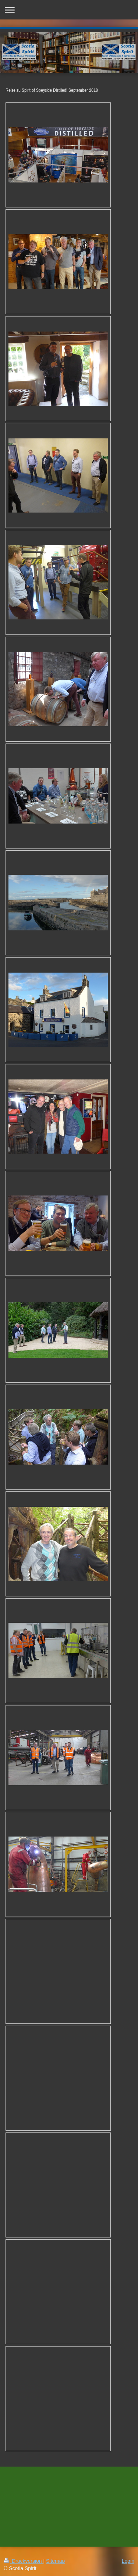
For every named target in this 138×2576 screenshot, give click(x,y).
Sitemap (55, 2561)
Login (128, 2561)
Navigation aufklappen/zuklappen (69, 10)
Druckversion (23, 2561)
